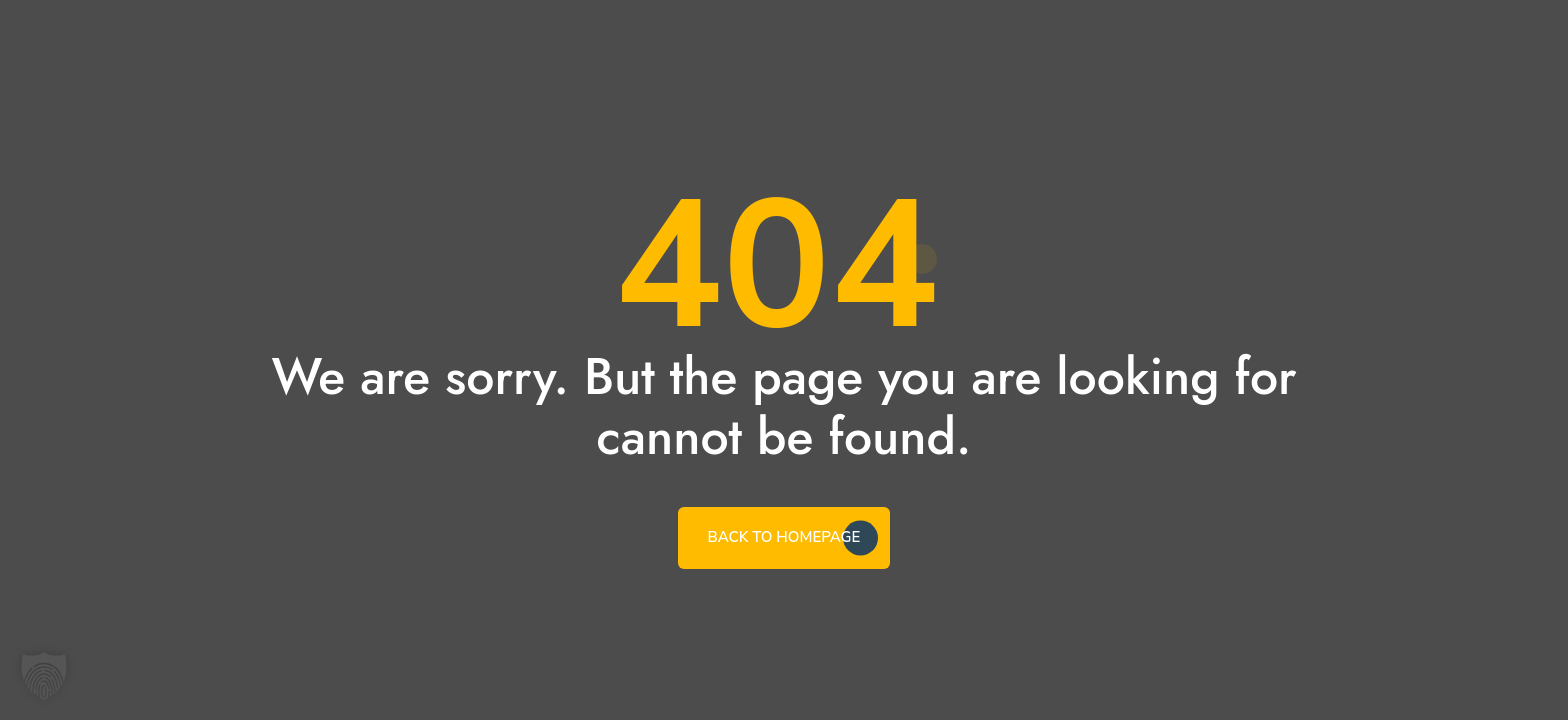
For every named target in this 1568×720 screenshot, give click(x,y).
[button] (44, 676)
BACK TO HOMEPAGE (784, 537)
